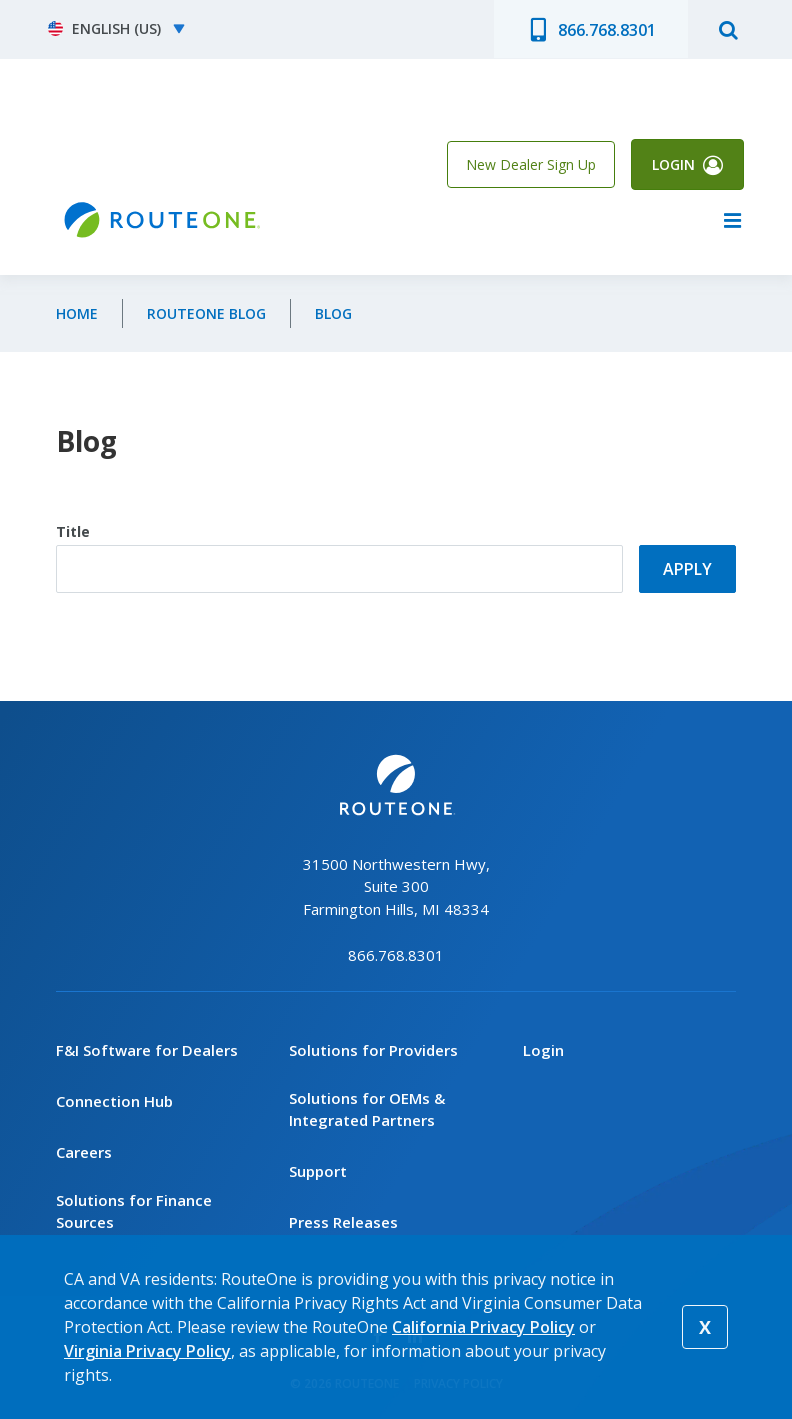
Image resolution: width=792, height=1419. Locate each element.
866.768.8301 (607, 30)
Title (73, 533)
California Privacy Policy (483, 1327)
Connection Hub (114, 1101)
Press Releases (343, 1223)
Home (77, 314)
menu (732, 221)
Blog (333, 314)
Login (673, 164)
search (728, 29)
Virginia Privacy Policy (147, 1351)
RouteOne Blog (206, 314)
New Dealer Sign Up (531, 164)
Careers (84, 1152)
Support (318, 1172)
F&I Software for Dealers (147, 1050)
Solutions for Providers (373, 1050)
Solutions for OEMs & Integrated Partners (367, 1109)
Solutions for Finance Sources (134, 1211)
